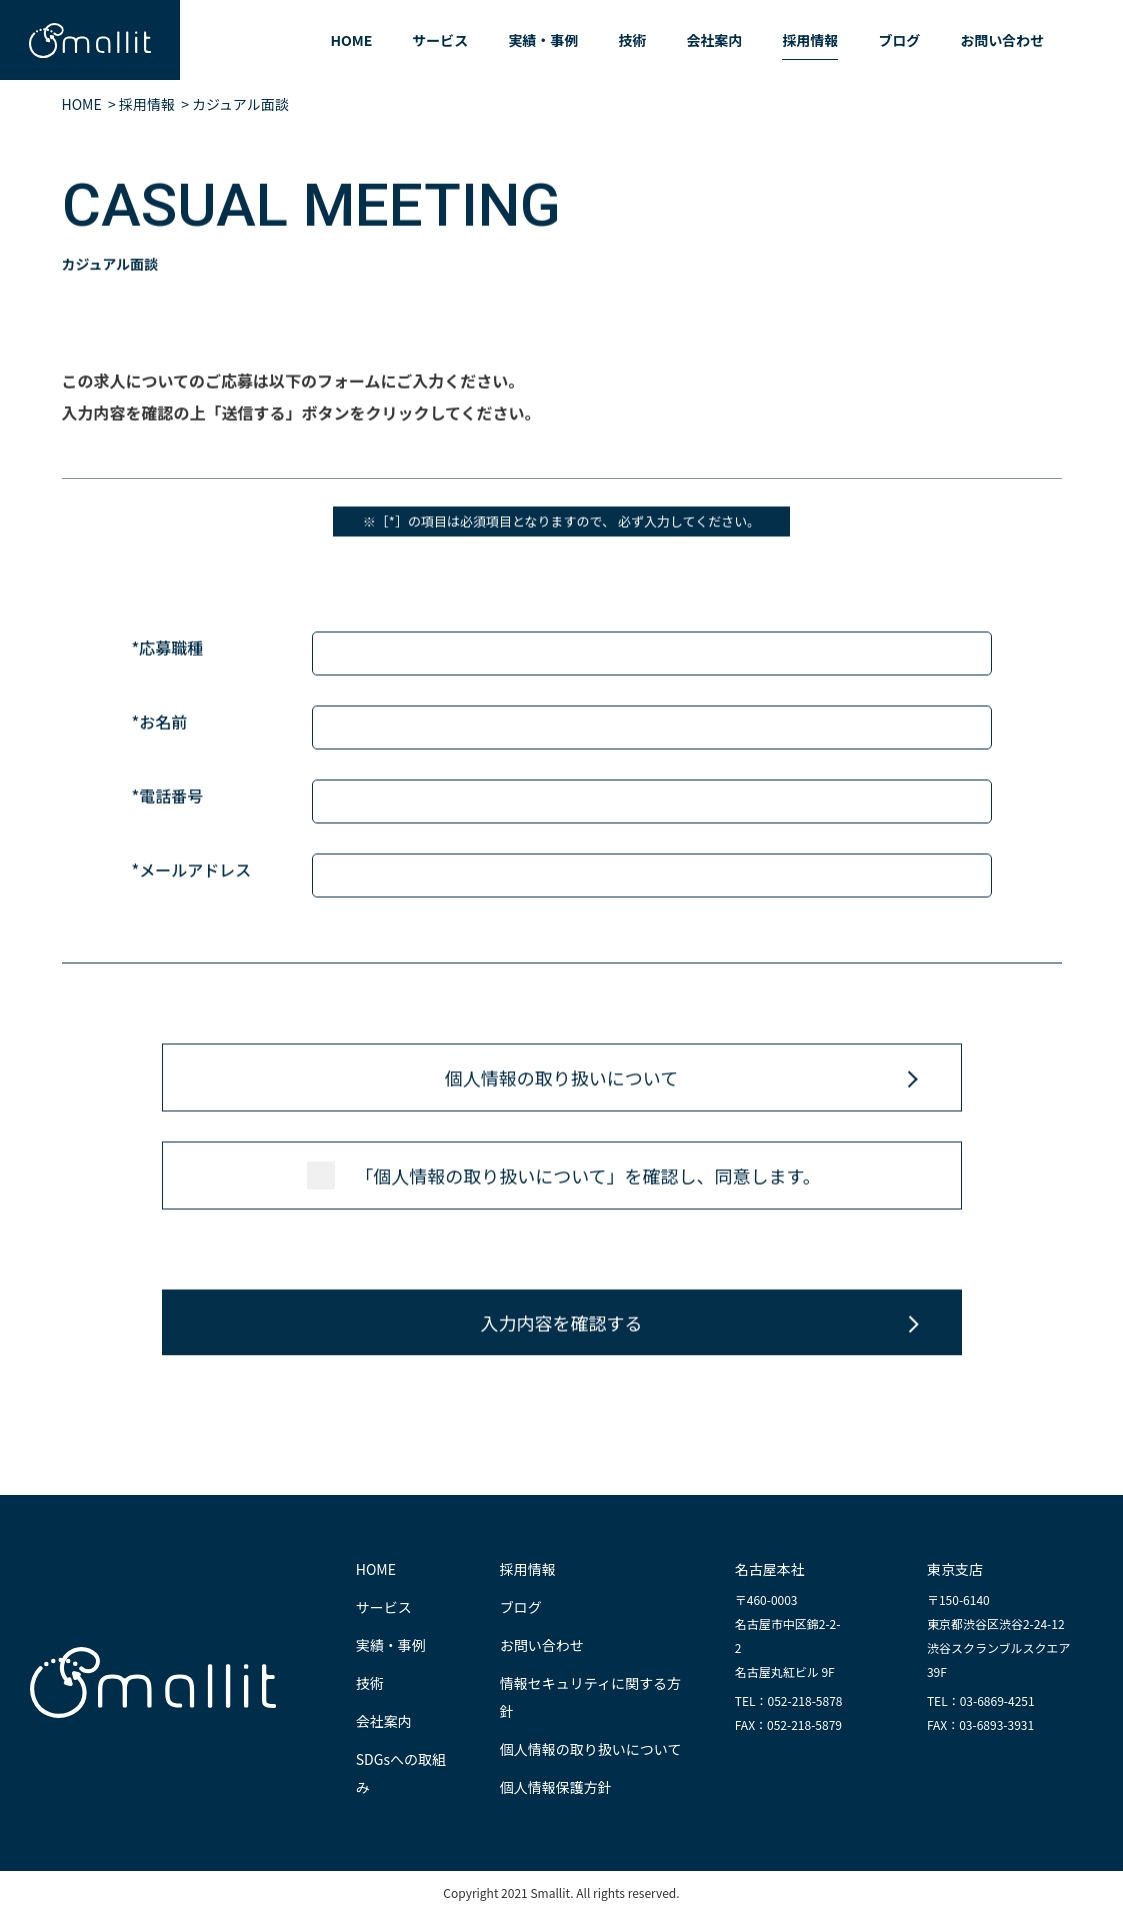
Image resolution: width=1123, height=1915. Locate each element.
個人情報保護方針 (556, 1787)
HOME (351, 40)
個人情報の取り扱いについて (561, 1078)
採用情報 (810, 40)
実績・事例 (543, 40)
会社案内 (714, 40)
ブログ (899, 40)
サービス (440, 40)
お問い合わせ (1002, 40)
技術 (632, 40)
